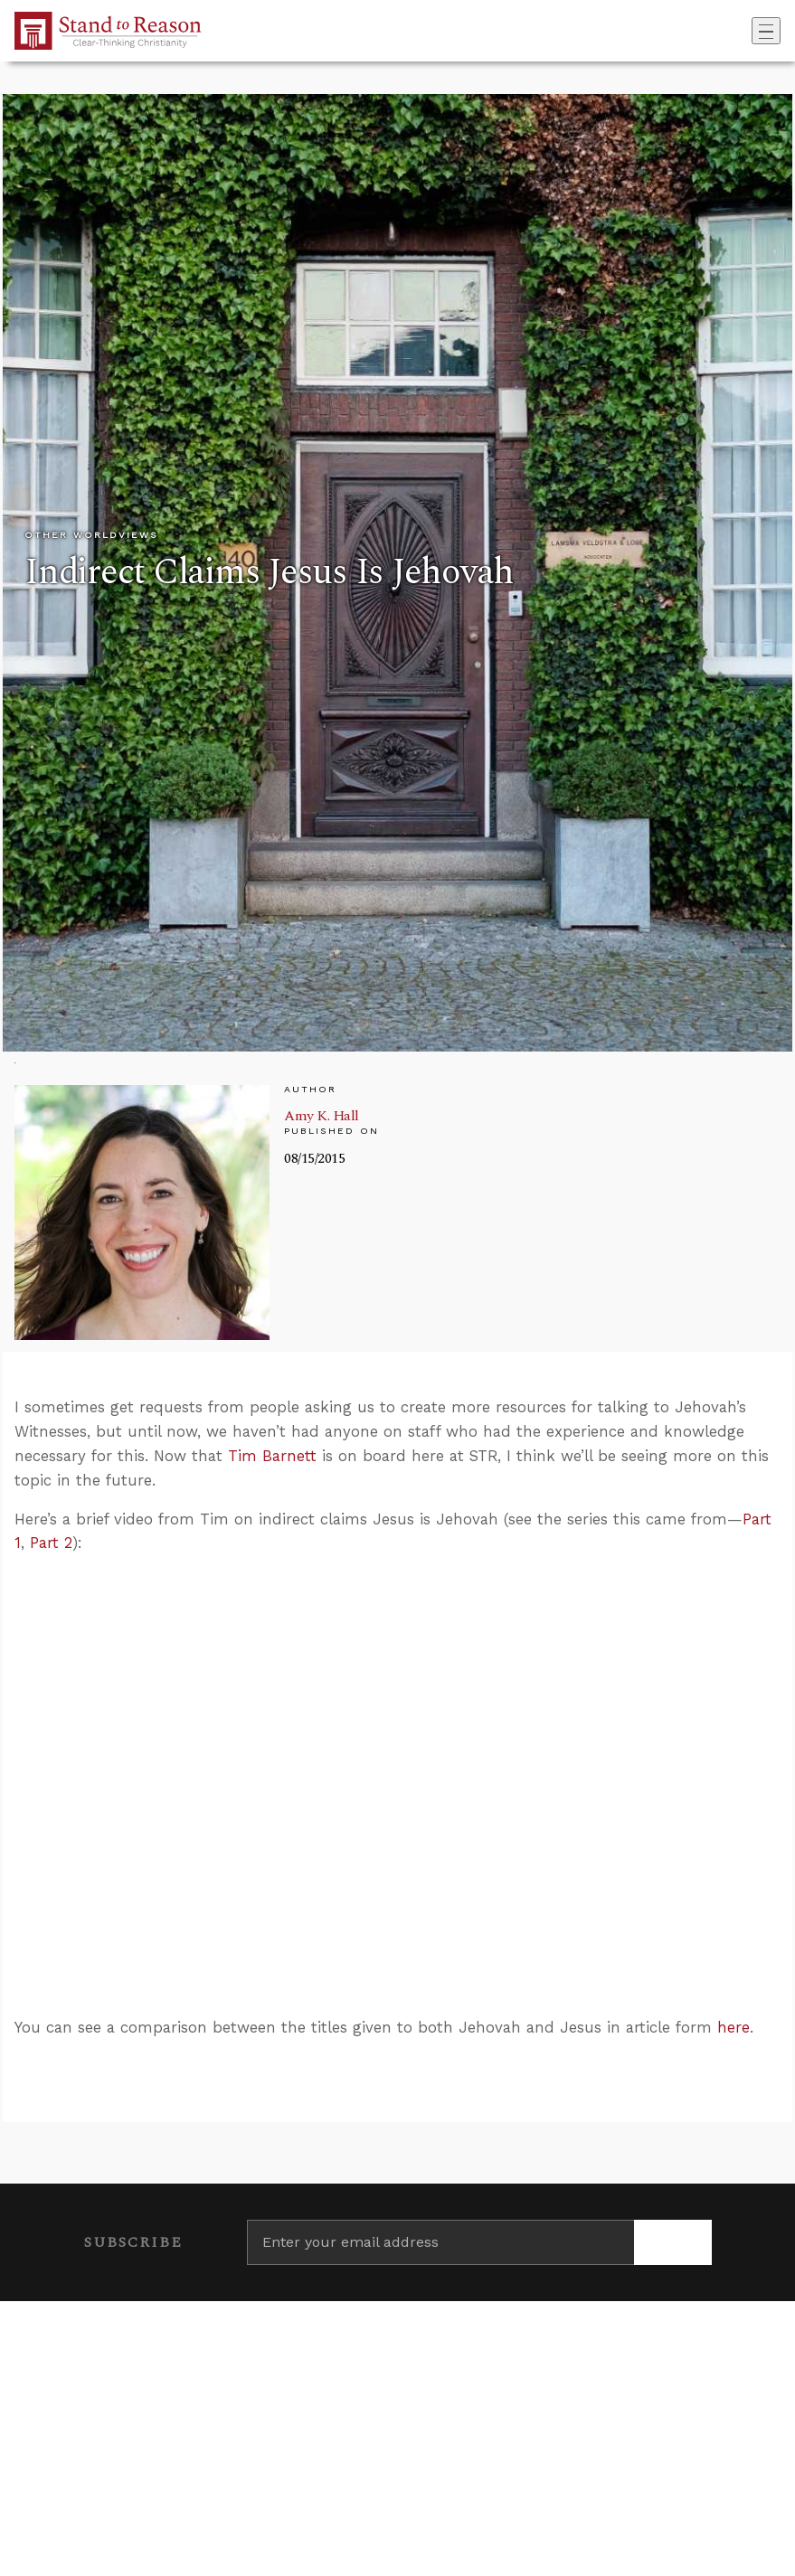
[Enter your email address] (440, 2242)
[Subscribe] (673, 2242)
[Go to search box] (746, 31)
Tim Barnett (272, 1456)
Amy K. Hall (321, 1116)
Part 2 (51, 1542)
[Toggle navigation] (766, 30)
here (733, 2027)
